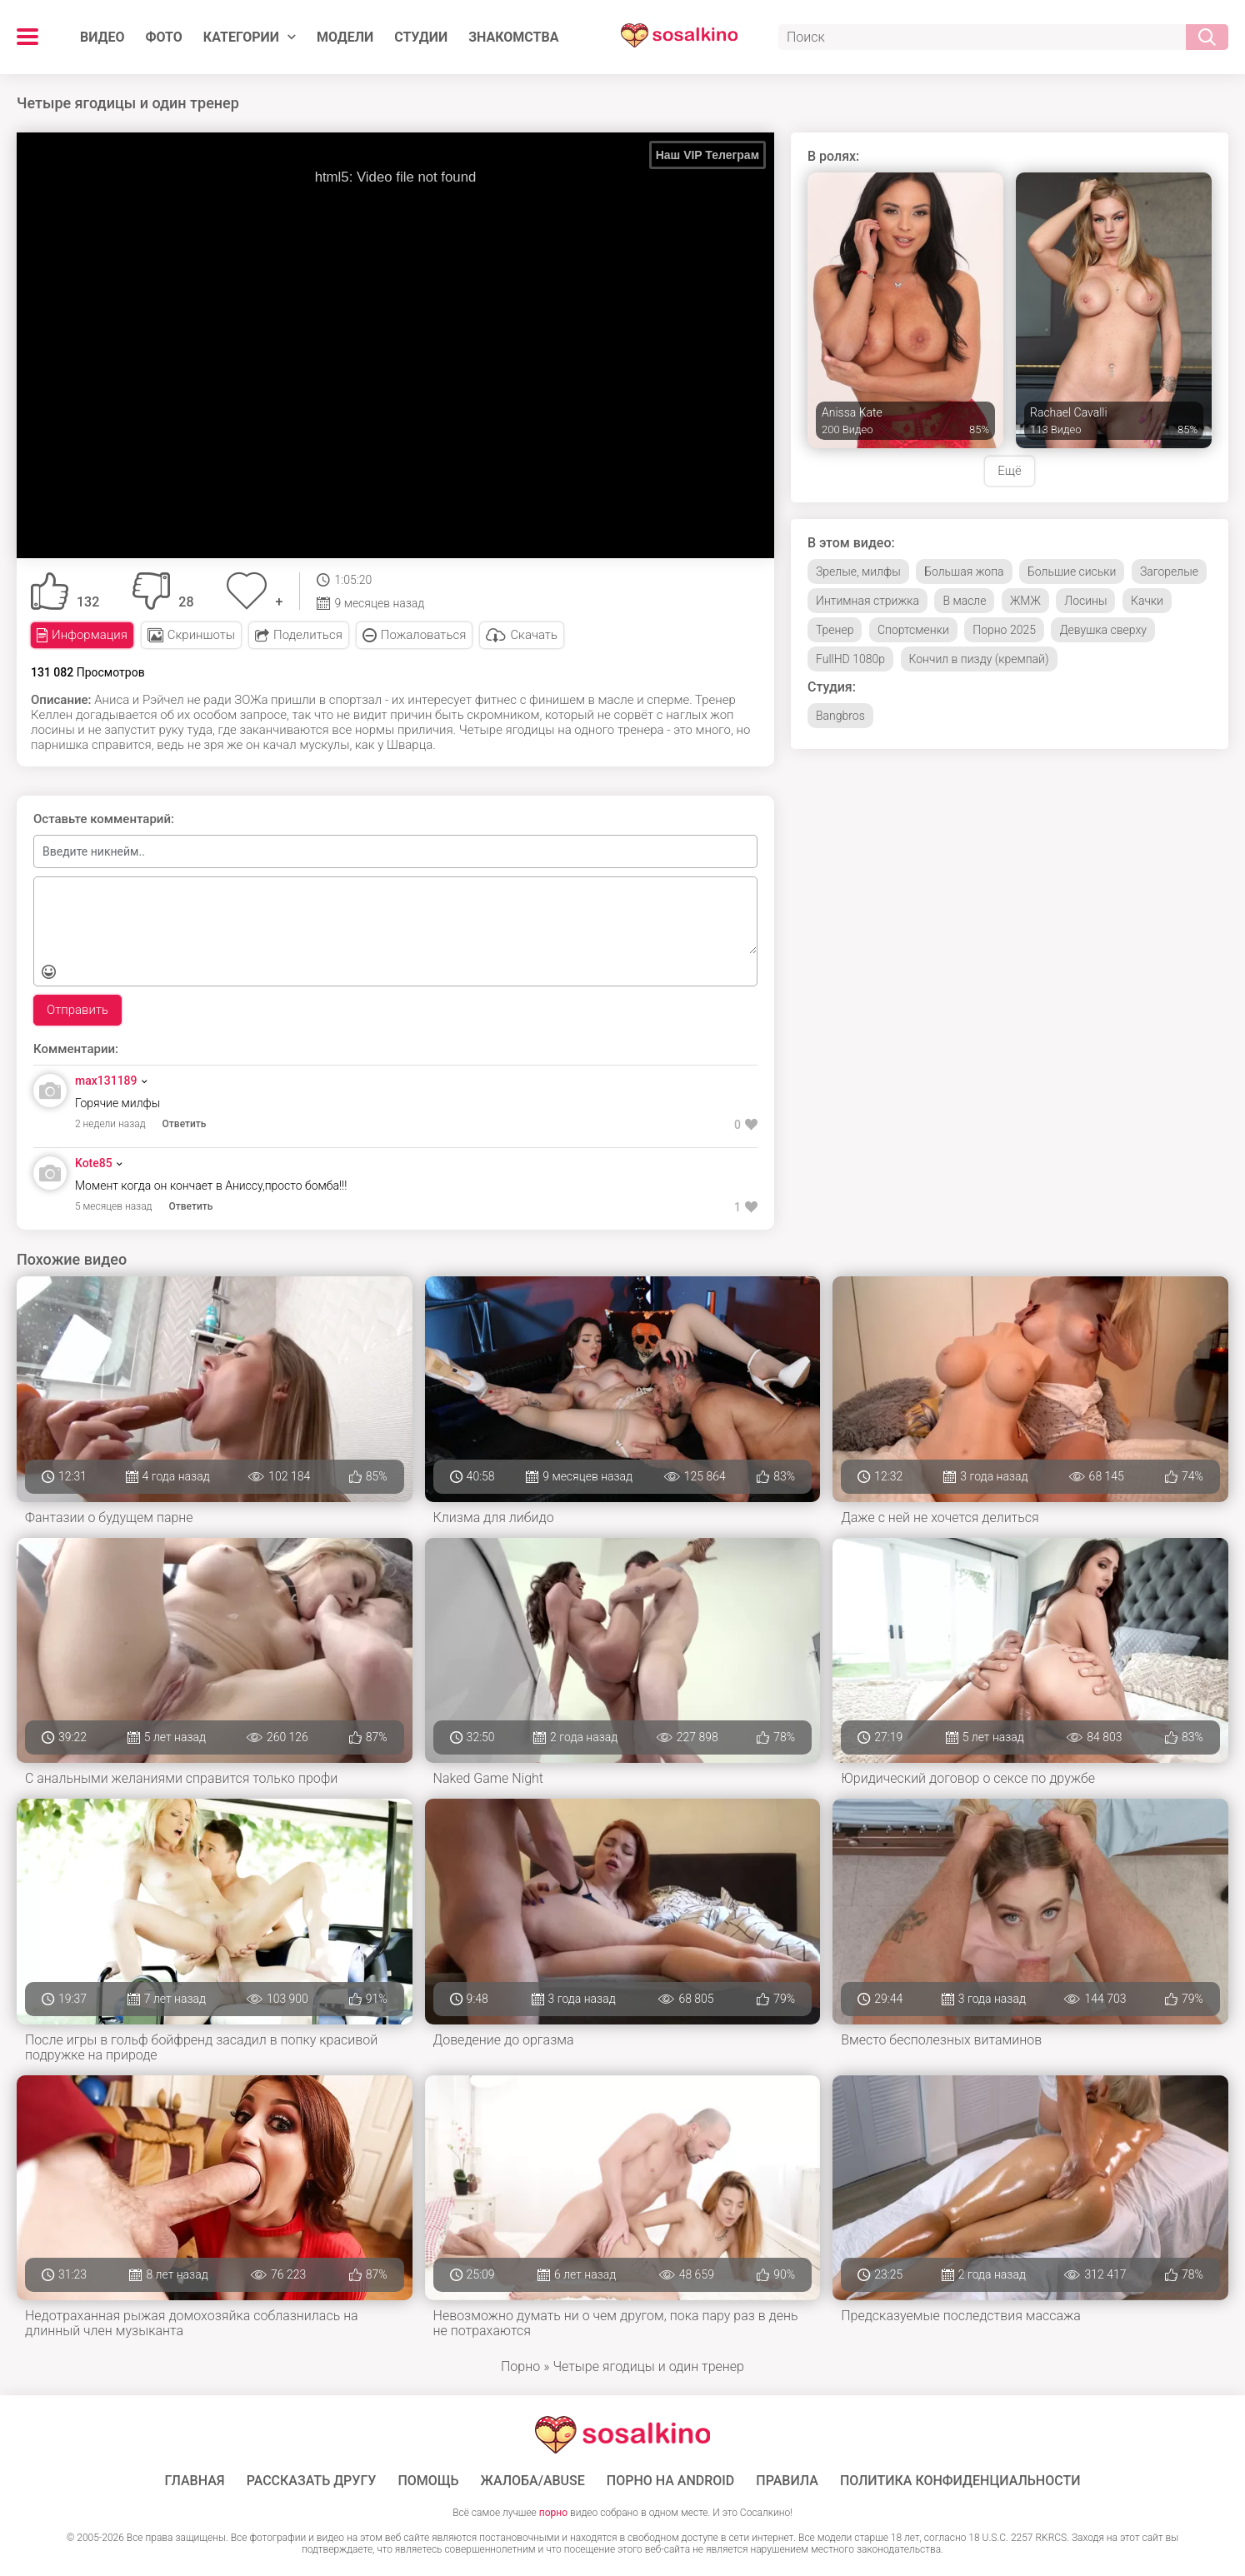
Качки (1147, 600)
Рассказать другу (312, 2481)
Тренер (834, 630)
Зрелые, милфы (858, 571)
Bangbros (840, 715)
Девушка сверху (1102, 630)
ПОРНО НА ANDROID (671, 2481)
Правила (787, 2481)
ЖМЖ (1025, 600)
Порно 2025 (1004, 630)
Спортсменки (913, 630)
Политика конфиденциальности (960, 2481)
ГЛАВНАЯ (195, 2481)
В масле (964, 600)
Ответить (184, 1124)
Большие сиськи (1072, 571)
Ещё (1009, 470)
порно (553, 2513)
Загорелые (1169, 571)
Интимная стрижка (867, 600)
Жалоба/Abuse (533, 2481)
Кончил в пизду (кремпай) (979, 659)
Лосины (1085, 600)
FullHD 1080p (850, 659)
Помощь (428, 2481)
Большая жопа (963, 571)
